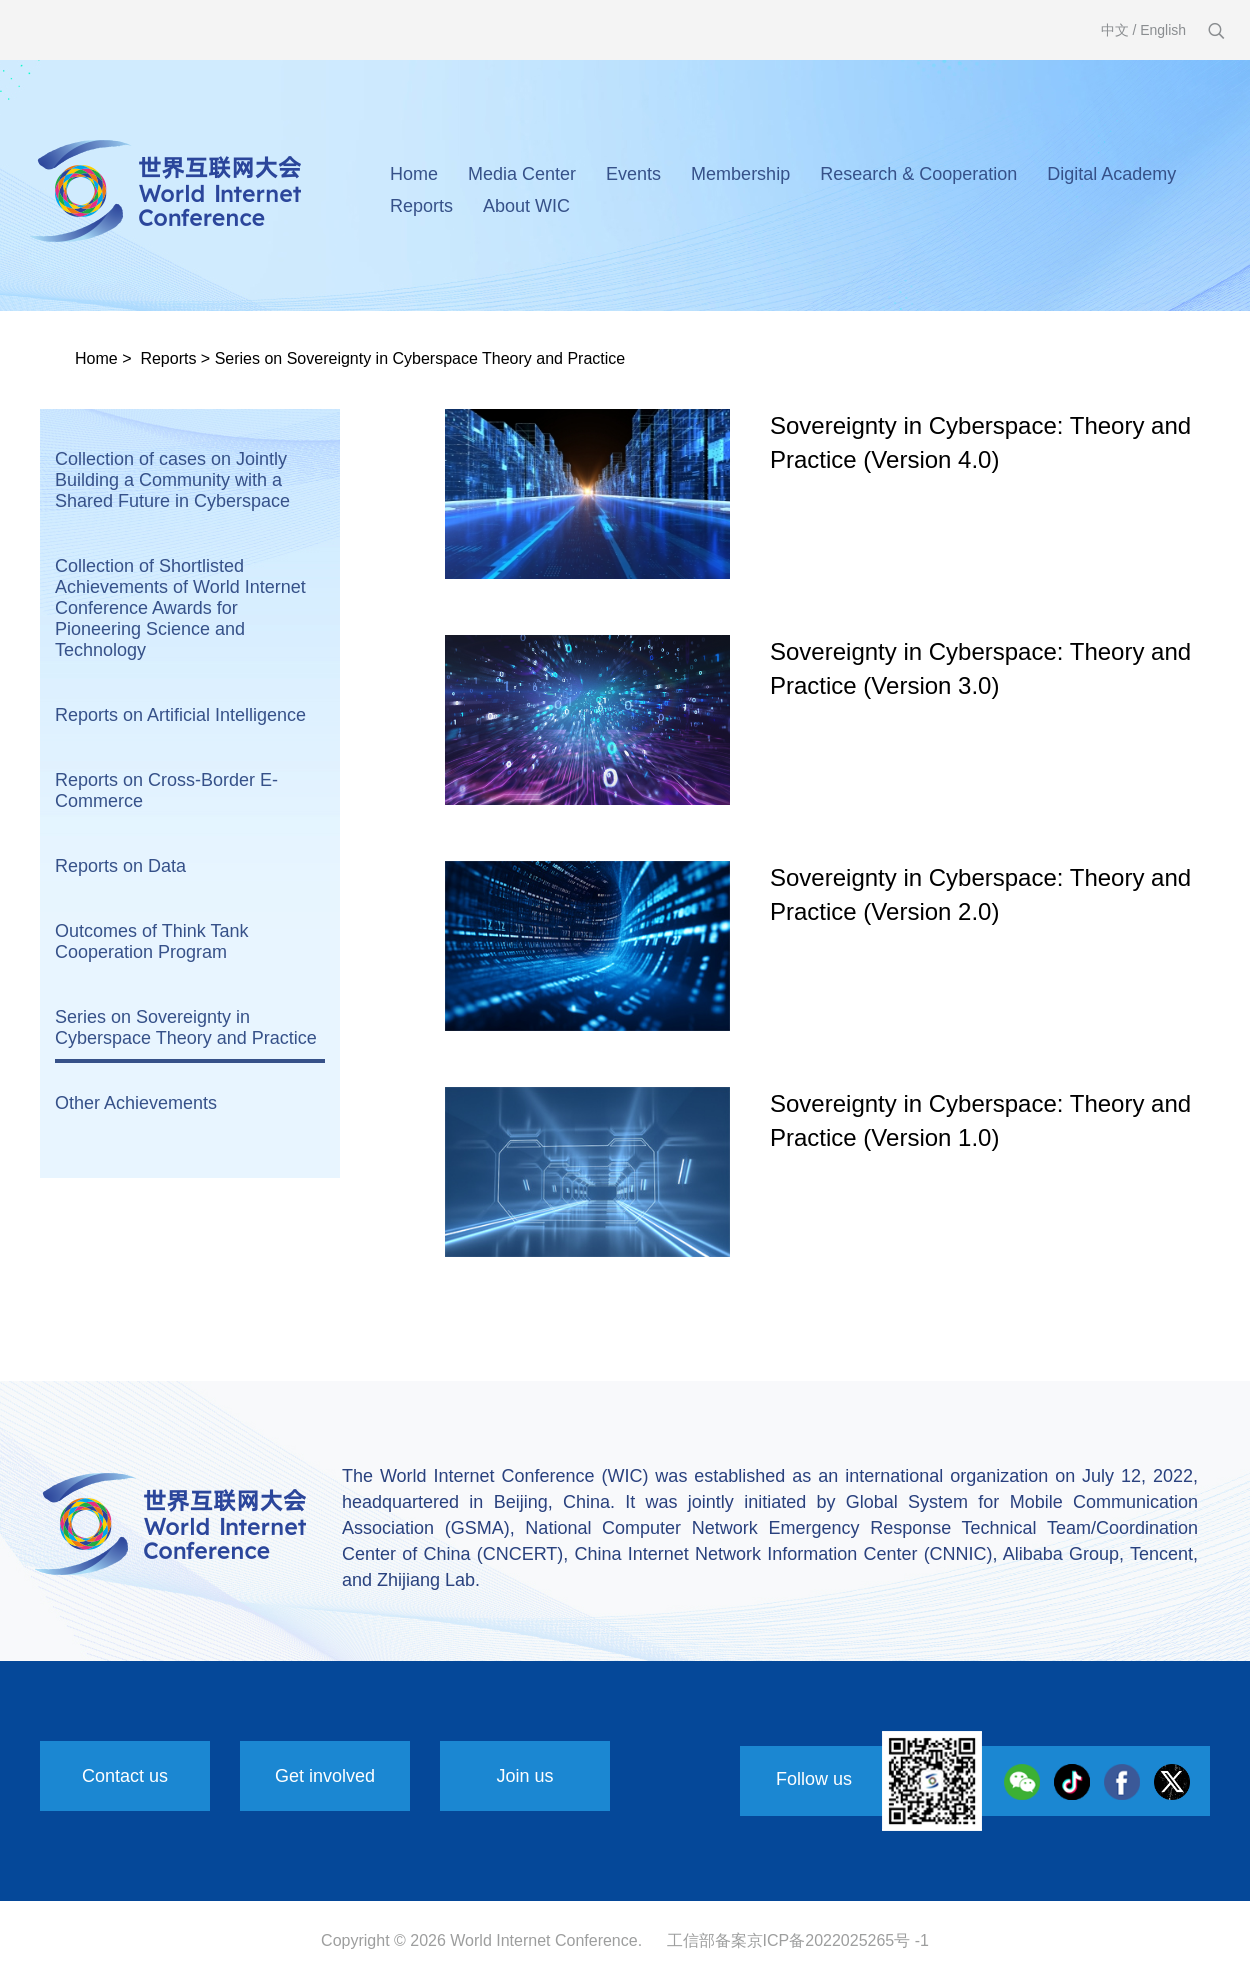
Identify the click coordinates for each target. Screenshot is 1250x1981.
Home (414, 174)
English (1163, 30)
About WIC (526, 206)
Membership (740, 174)
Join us (524, 1776)
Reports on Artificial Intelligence (180, 715)
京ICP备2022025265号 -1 (838, 1940)
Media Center (522, 174)
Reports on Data (120, 866)
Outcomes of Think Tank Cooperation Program (151, 941)
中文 (1115, 30)
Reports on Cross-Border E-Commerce (166, 790)
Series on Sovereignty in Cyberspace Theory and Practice (420, 358)
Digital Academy (1111, 174)
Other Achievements (136, 1103)
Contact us (125, 1776)
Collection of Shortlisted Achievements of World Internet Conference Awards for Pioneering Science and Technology (180, 608)
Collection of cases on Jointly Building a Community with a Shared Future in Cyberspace (172, 480)
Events (633, 174)
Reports (421, 206)
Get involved (325, 1776)
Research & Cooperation (918, 174)
